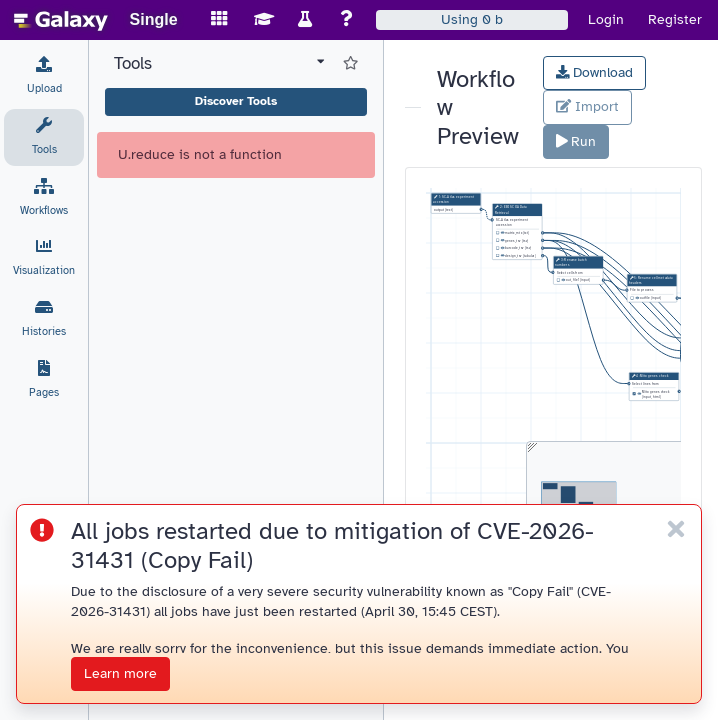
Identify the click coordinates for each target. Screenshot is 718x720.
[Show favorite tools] (350, 64)
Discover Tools (236, 101)
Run (576, 141)
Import (587, 106)
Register (675, 19)
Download (595, 72)
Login (606, 19)
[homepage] (61, 20)
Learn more (120, 673)
